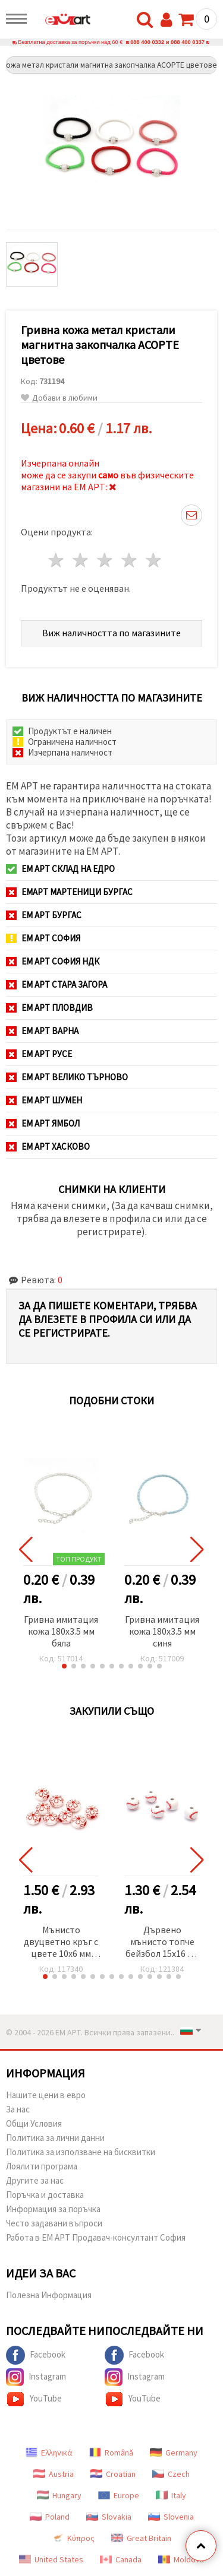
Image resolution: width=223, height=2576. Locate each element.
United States (51, 2559)
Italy (171, 2495)
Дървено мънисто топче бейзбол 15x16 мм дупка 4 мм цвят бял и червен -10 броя (162, 1942)
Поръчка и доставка (45, 2194)
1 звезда (57, 560)
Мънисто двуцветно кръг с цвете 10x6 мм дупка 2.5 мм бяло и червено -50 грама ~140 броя (61, 1942)
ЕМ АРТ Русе (39, 1053)
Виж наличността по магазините (111, 633)
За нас (18, 2109)
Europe (118, 2495)
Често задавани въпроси (54, 2223)
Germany (173, 2452)
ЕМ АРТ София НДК (52, 961)
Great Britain (141, 2538)
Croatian (113, 2474)
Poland (50, 2516)
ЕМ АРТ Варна (42, 1030)
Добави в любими (59, 398)
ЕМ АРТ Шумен (44, 1100)
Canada (121, 2559)
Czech (171, 2474)
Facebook (35, 2355)
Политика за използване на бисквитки (80, 2152)
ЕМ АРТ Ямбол (43, 1123)
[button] (64, 1666)
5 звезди (154, 560)
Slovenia (171, 2516)
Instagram (36, 2377)
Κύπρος (73, 2538)
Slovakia (108, 2516)
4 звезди (129, 560)
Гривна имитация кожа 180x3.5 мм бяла (61, 1631)
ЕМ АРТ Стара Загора (56, 984)
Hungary (59, 2495)
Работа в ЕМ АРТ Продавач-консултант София (96, 2237)
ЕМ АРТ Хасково (48, 1146)
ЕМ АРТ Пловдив (49, 1007)
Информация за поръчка (53, 2209)
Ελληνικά (49, 2452)
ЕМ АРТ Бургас (43, 915)
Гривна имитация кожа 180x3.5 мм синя (162, 1631)
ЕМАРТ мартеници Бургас (69, 891)
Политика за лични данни (55, 2137)
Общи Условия (34, 2123)
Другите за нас (35, 2180)
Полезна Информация (49, 2295)
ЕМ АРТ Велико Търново (67, 1077)
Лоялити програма (41, 2166)
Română (111, 2452)
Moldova (181, 2559)
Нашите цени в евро (46, 2095)
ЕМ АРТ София (43, 938)
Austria (53, 2474)
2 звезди (81, 560)
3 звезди (105, 560)
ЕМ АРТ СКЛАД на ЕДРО (60, 868)
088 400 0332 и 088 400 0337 (167, 42)
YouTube (34, 2399)
